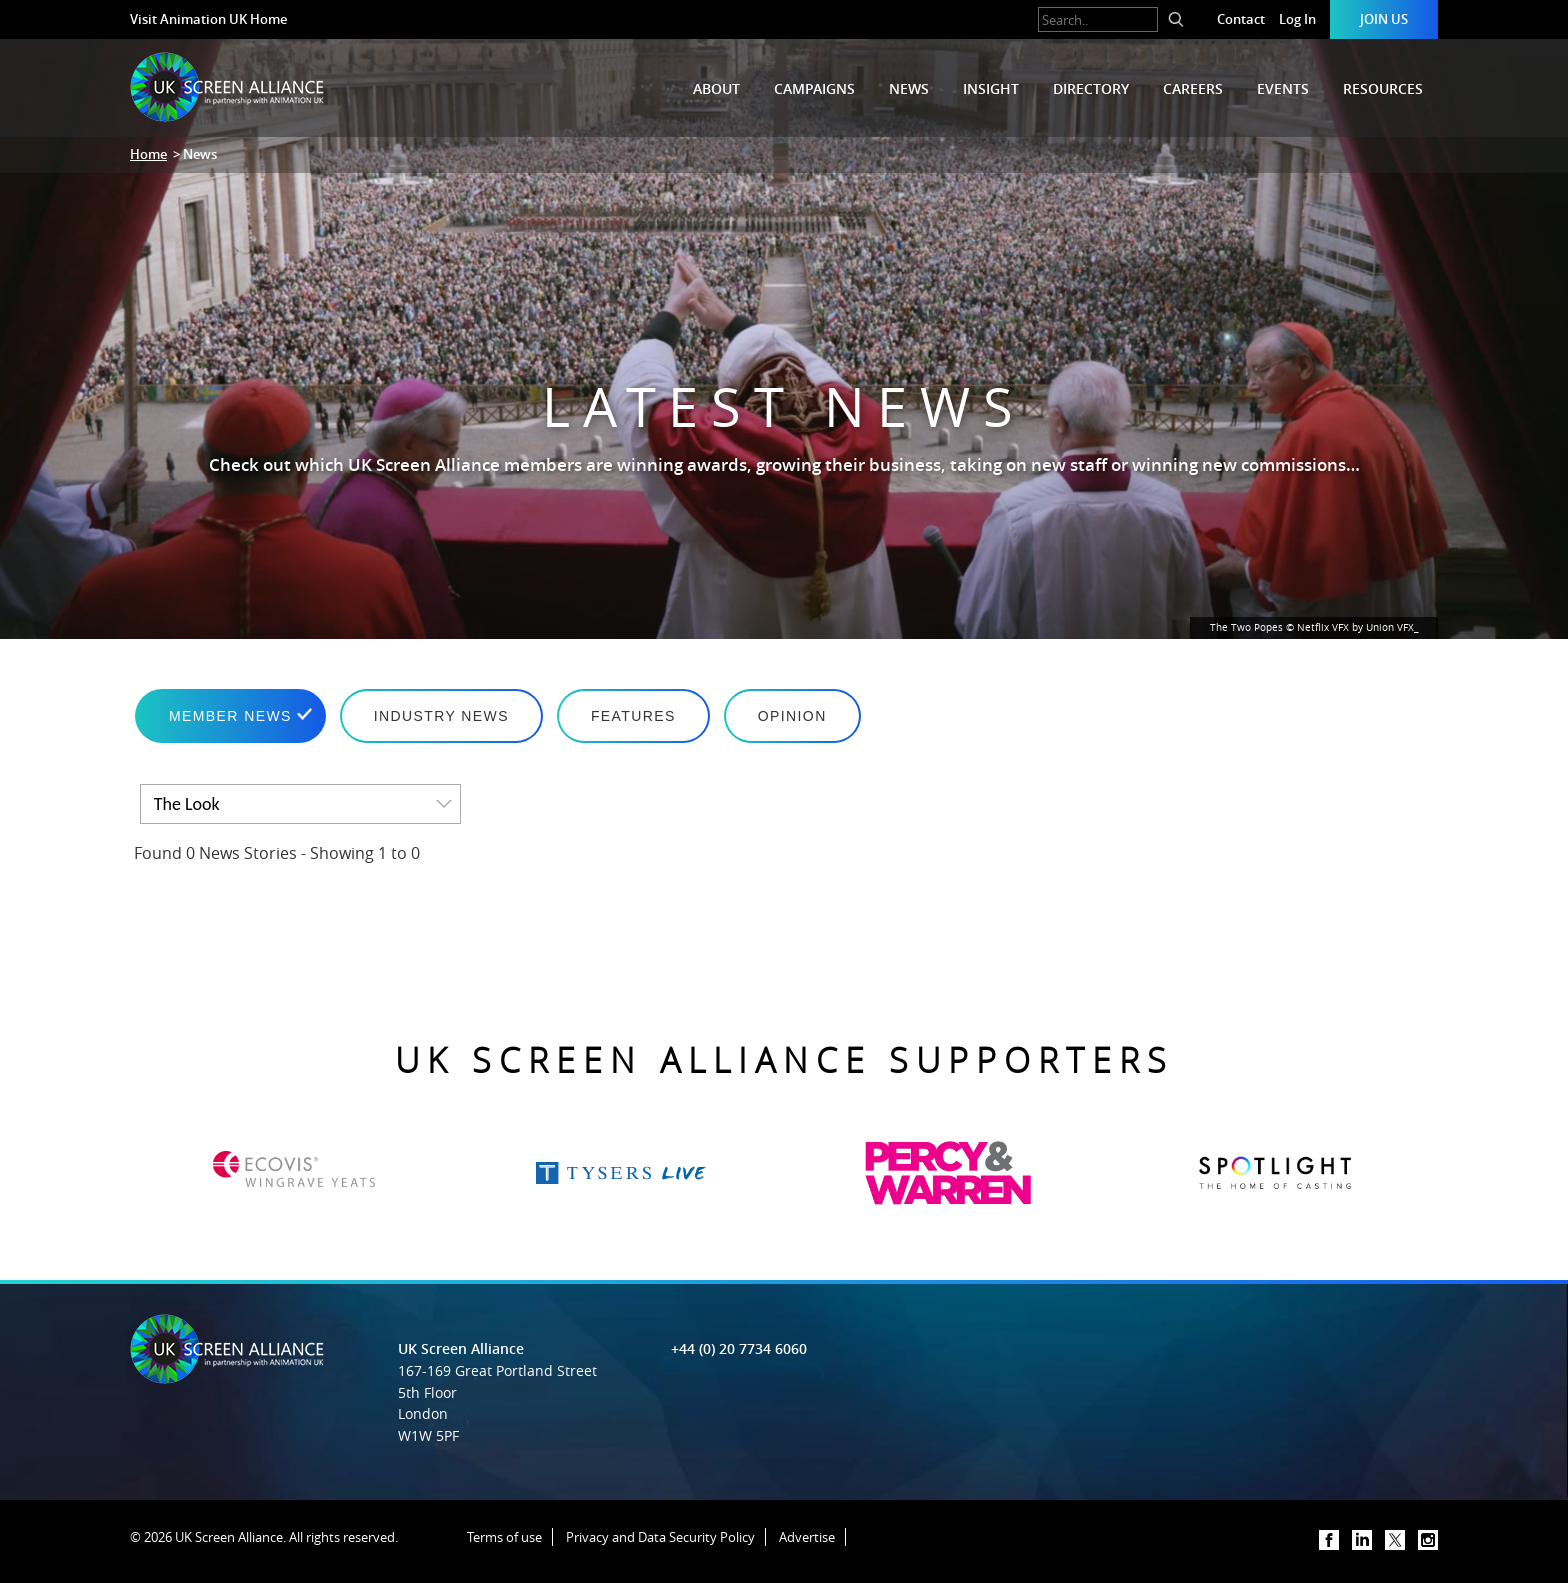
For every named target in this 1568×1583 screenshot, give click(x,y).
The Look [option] (187, 804)
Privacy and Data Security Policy (660, 1537)
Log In (1297, 19)
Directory (1091, 88)
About (716, 88)
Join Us (1384, 19)
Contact (1241, 19)
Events (1283, 88)
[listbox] (300, 804)
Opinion (792, 716)
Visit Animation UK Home (208, 19)
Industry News (441, 716)
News (909, 88)
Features (633, 716)
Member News (230, 716)
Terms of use (504, 1537)
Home (148, 154)
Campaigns (814, 88)
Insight (991, 88)
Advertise (807, 1537)
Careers (1193, 88)
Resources (1383, 88)
